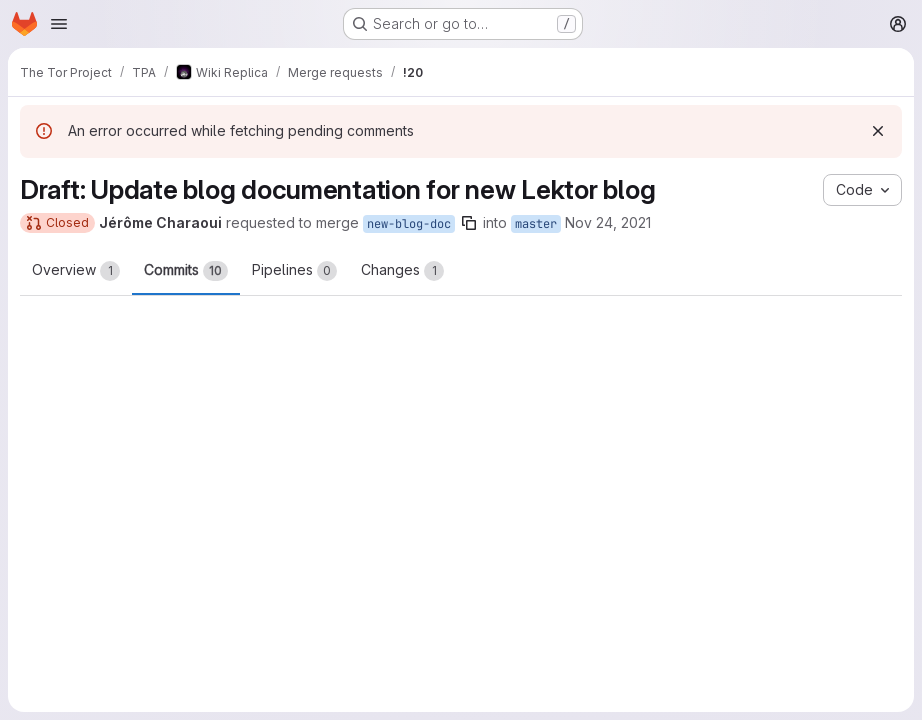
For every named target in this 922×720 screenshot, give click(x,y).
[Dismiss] (878, 131)
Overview (76, 271)
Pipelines (294, 271)
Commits (186, 271)
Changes (402, 271)
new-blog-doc (409, 224)
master (536, 224)
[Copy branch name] (469, 223)
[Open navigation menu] (59, 24)
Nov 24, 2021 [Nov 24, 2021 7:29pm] (608, 222)
